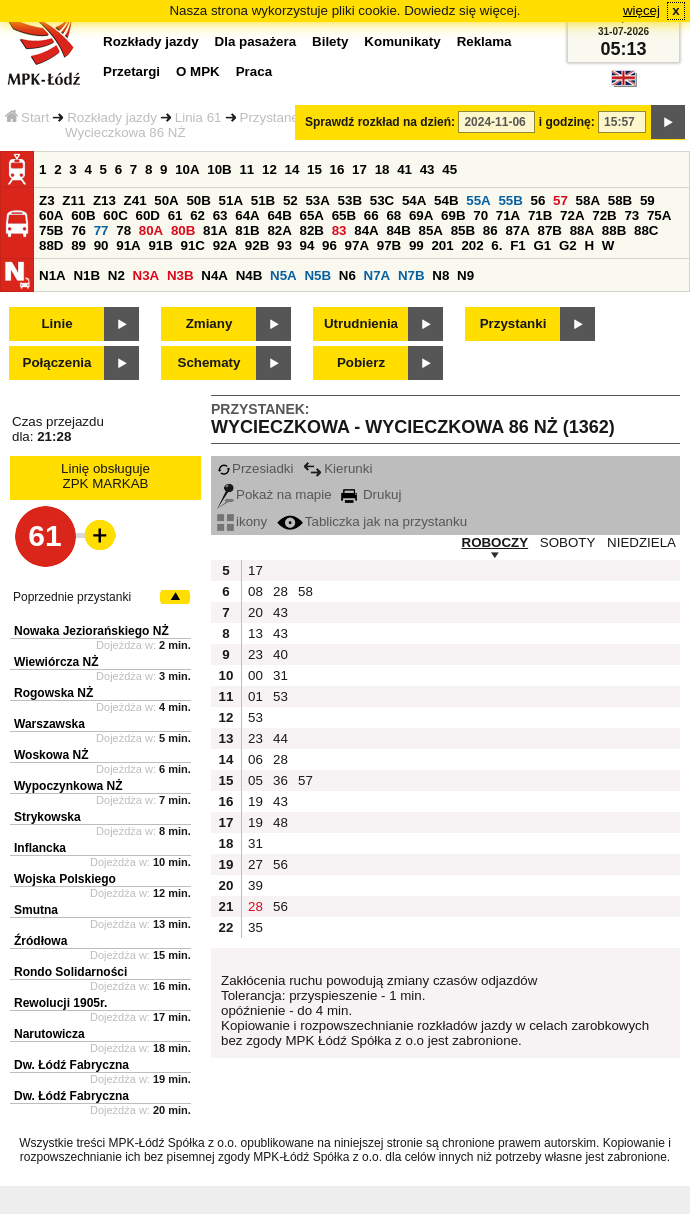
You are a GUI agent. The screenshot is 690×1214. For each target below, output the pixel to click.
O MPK (198, 71)
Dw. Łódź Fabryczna (71, 1065)
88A (582, 230)
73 (631, 215)
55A (478, 200)
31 (280, 675)
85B (463, 230)
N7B (411, 275)
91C (193, 245)
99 (416, 245)
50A (166, 200)
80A (151, 230)
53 (280, 696)
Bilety (330, 41)
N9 (465, 275)
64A (247, 215)
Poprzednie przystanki (72, 597)
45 (449, 169)
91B (160, 245)
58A (588, 200)
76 (78, 230)
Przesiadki (255, 468)
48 (280, 822)
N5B (317, 275)
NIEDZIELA (641, 542)
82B (312, 230)
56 (538, 200)
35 (255, 927)
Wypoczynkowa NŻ (68, 786)
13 (255, 633)
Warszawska (49, 724)
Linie (56, 323)
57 (560, 200)
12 (269, 169)
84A (366, 230)
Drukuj (371, 494)
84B (398, 230)
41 (404, 169)
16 (337, 169)
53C (382, 200)
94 (307, 245)
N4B (249, 275)
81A (215, 230)
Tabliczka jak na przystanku (372, 521)
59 (647, 200)
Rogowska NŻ (53, 693)
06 (255, 759)
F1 (518, 245)
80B (183, 230)
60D (147, 215)
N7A (377, 275)
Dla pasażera (256, 41)
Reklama (484, 41)
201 (442, 245)
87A (517, 230)
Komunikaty (402, 41)
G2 (568, 245)
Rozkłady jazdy (112, 117)
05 (255, 780)
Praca (254, 71)
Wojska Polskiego (65, 879)
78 (123, 230)
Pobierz (361, 362)
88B (614, 230)
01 (255, 696)
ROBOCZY (495, 542)
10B (219, 169)
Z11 (73, 200)
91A (128, 245)
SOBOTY (568, 542)
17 (359, 169)
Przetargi (131, 71)
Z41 (135, 200)
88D (51, 245)
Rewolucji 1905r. (60, 1003)
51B (263, 200)
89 (78, 245)
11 (246, 169)
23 (255, 654)
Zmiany (209, 323)
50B (198, 200)
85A (431, 230)
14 (292, 169)
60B (83, 215)
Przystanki (513, 323)
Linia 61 (198, 117)
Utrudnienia (361, 323)
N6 (347, 275)
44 (280, 738)
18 (382, 169)
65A (312, 215)
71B (540, 215)
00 (255, 675)
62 (197, 215)
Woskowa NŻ (51, 755)
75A (659, 215)
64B (279, 215)
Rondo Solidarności (70, 972)
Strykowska (47, 817)
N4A (214, 275)
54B (446, 200)
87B (550, 230)
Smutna (36, 910)
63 (220, 215)
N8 (440, 275)
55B (510, 200)
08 (255, 591)
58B (620, 200)
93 (284, 245)
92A (225, 245)
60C (115, 215)
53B (350, 200)
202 (472, 245)
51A (231, 200)
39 (255, 885)
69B (453, 215)
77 (101, 230)
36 (280, 780)
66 (371, 215)
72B (604, 215)
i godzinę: (567, 122)
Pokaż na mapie (274, 494)
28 (280, 591)
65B (344, 215)
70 (480, 215)
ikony (242, 521)
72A (572, 215)
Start (27, 117)
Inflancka (40, 848)
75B (51, 230)
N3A (146, 275)
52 (290, 200)
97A (357, 245)
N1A (52, 275)
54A (414, 200)
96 (329, 245)
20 (255, 612)
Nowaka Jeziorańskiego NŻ (91, 631)
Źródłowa (40, 941)
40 (280, 654)
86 (490, 230)
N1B (86, 275)
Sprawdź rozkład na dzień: (380, 122)
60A (51, 215)
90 (101, 245)
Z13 (104, 200)
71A (508, 215)
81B (247, 230)
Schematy (209, 362)
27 (255, 864)
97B (389, 245)
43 (427, 169)
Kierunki (337, 468)
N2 (116, 275)
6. (496, 245)
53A (317, 200)
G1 (542, 245)
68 (393, 215)
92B (257, 245)
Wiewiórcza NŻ (56, 662)
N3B (180, 275)
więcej (641, 10)
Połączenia (57, 362)
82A (279, 230)
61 (175, 215)
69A (421, 215)
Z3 (47, 200)
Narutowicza (49, 1034)
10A (187, 169)
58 (305, 591)
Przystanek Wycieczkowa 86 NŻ (185, 125)
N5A (283, 275)
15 (314, 169)
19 (255, 801)
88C (646, 230)
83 (339, 230)
